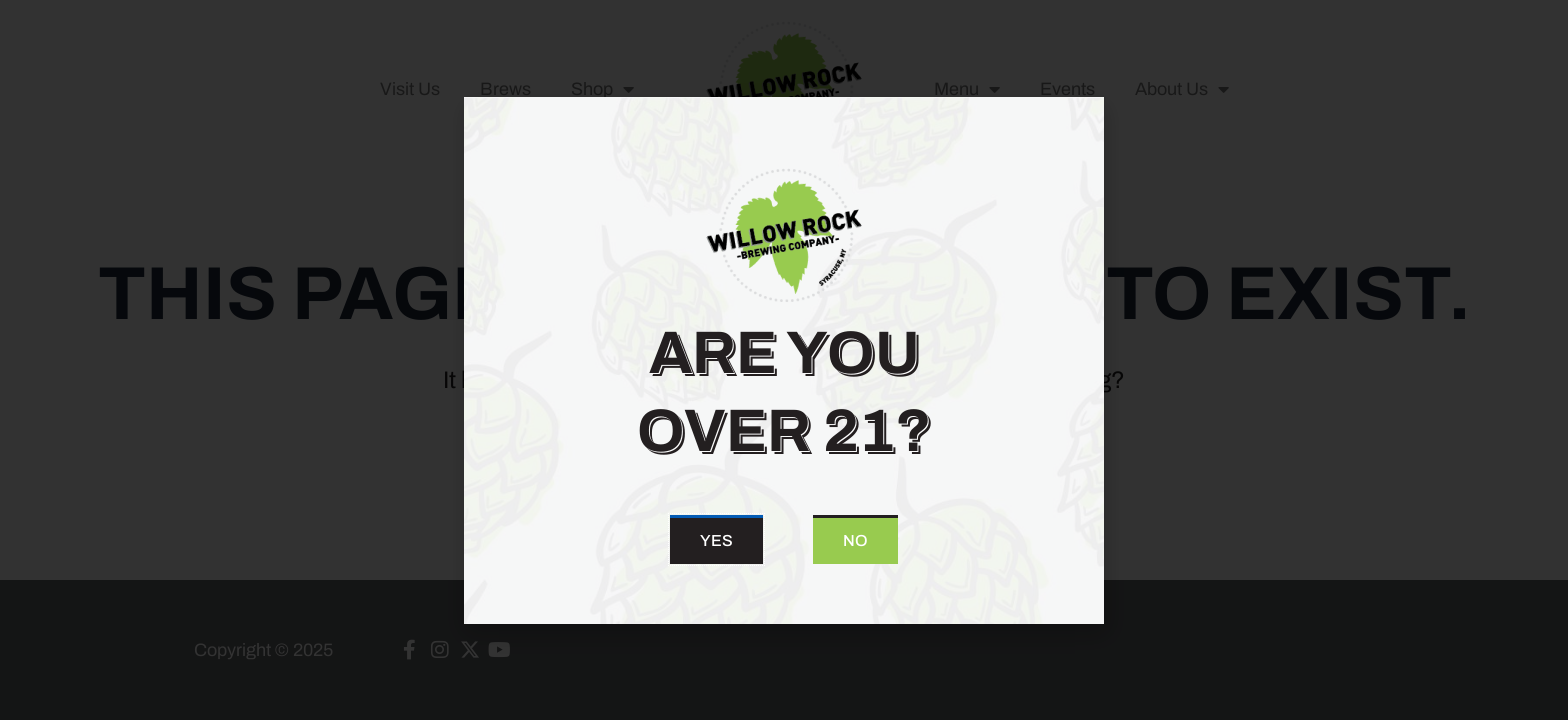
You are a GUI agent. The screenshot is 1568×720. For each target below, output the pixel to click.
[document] (784, 360)
